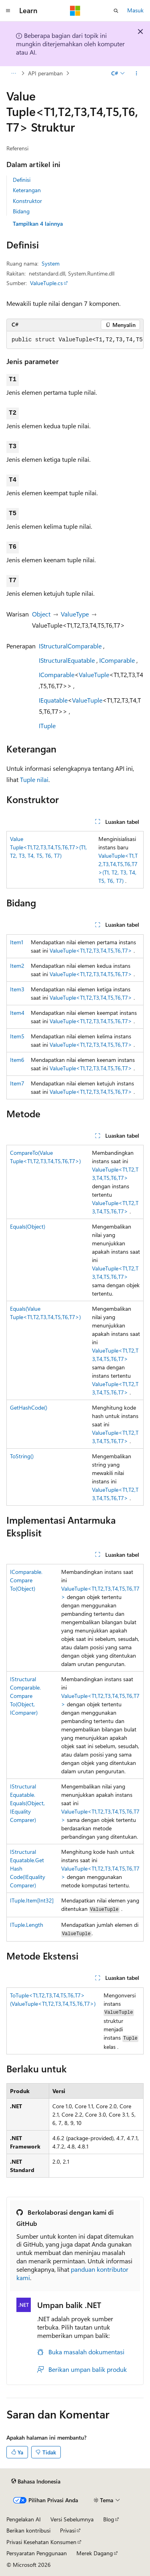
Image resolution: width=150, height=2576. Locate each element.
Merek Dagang (94, 2553)
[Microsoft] (75, 11)
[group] (75, 340)
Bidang (21, 211)
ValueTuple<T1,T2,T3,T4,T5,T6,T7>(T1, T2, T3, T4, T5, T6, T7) (48, 847)
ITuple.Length (26, 1924)
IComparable (117, 660)
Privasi (68, 2530)
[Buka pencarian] (116, 11)
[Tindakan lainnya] (137, 73)
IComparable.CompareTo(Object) (26, 1580)
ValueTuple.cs (46, 283)
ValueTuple (94, 674)
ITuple (47, 725)
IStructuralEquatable (67, 660)
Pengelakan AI (23, 2519)
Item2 (17, 965)
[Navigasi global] (8, 11)
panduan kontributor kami (72, 2273)
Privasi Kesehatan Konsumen (41, 2542)
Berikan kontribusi (28, 2530)
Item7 (17, 1083)
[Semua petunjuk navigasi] (13, 73)
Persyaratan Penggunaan (36, 2553)
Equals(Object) (27, 1226)
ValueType (75, 614)
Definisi (21, 179)
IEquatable (53, 700)
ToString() (22, 1456)
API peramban (45, 73)
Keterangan (27, 190)
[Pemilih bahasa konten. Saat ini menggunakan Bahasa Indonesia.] (35, 2481)
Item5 (17, 1036)
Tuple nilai (34, 779)
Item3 (17, 989)
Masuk (135, 10)
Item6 (17, 1059)
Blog (108, 2519)
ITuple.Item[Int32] (32, 1900)
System (51, 263)
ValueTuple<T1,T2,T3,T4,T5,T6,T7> (91, 950)
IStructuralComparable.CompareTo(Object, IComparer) (25, 1695)
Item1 (16, 942)
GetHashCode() (28, 1407)
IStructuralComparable (70, 646)
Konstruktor (27, 201)
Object (41, 614)
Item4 (17, 1012)
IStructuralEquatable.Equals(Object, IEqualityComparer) (27, 1803)
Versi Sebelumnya (72, 2519)
